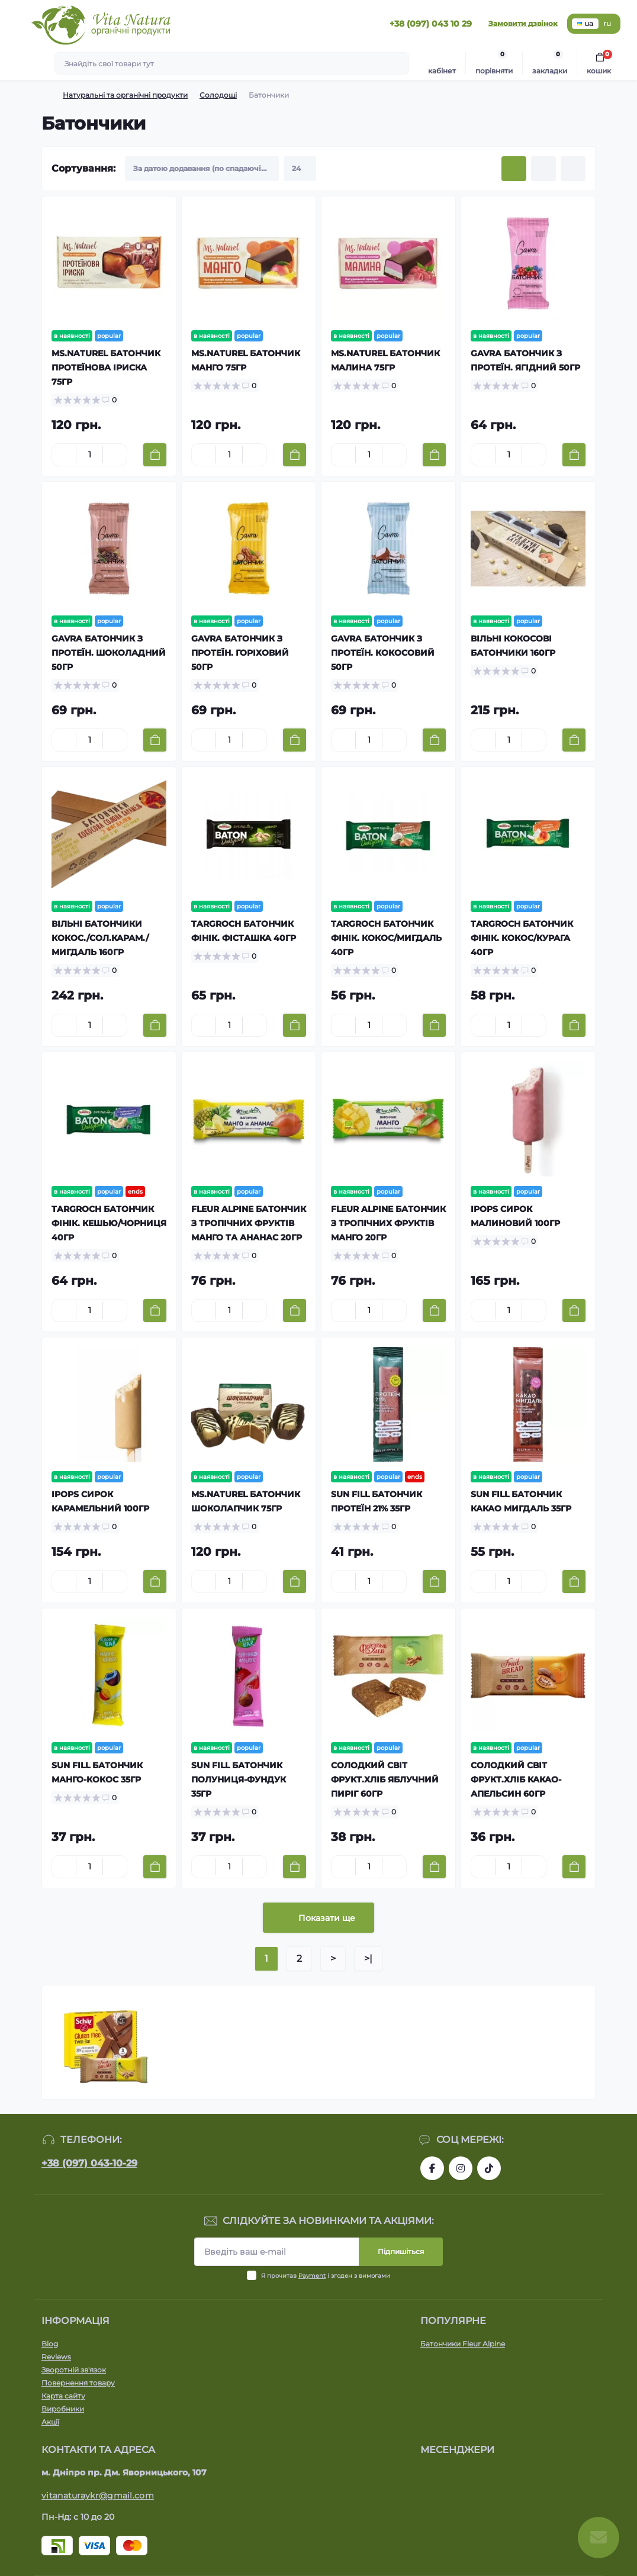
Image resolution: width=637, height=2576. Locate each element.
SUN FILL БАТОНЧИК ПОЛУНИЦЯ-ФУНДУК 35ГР (238, 1779)
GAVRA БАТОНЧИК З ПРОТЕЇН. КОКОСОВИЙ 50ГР (383, 652)
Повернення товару (78, 2382)
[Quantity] (89, 454)
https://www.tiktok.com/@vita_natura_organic (489, 2168)
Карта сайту (63, 2395)
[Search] (398, 63)
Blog (49, 2343)
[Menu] (15, 24)
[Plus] (115, 454)
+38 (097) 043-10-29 (89, 2163)
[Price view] (573, 168)
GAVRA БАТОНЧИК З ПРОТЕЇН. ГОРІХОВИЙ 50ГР (240, 652)
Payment (312, 2276)
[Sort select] (202, 168)
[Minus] (64, 454)
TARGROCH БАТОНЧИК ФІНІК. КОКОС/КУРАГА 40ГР (522, 937)
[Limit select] (300, 168)
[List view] (543, 168)
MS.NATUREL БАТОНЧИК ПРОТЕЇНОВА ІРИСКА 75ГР (106, 367)
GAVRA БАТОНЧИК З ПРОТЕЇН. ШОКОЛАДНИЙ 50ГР (109, 652)
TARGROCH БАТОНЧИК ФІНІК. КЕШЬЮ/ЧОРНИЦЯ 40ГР (109, 1223)
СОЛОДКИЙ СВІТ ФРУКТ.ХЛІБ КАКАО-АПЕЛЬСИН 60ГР (516, 1779)
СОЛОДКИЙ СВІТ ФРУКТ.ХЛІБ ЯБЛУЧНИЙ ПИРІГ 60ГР (385, 1779)
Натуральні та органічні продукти (125, 95)
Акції (50, 2421)
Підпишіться (401, 2251)
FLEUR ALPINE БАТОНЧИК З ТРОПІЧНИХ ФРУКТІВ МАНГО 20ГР (388, 1223)
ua (585, 23)
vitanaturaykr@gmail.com (97, 2495)
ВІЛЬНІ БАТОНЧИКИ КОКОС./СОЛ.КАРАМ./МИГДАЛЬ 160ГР (100, 937)
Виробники (62, 2408)
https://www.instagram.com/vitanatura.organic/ (460, 2168)
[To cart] (154, 454)
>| (368, 1958)
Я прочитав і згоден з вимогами (325, 2276)
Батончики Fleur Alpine (462, 2343)
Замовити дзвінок (523, 23)
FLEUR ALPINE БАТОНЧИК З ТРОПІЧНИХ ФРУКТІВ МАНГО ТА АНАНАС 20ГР (248, 1223)
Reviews (56, 2356)
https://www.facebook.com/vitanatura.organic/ (432, 2168)
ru (607, 23)
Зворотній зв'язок (73, 2369)
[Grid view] (513, 168)
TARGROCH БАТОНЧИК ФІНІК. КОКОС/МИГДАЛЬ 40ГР (386, 937)
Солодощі (218, 95)
